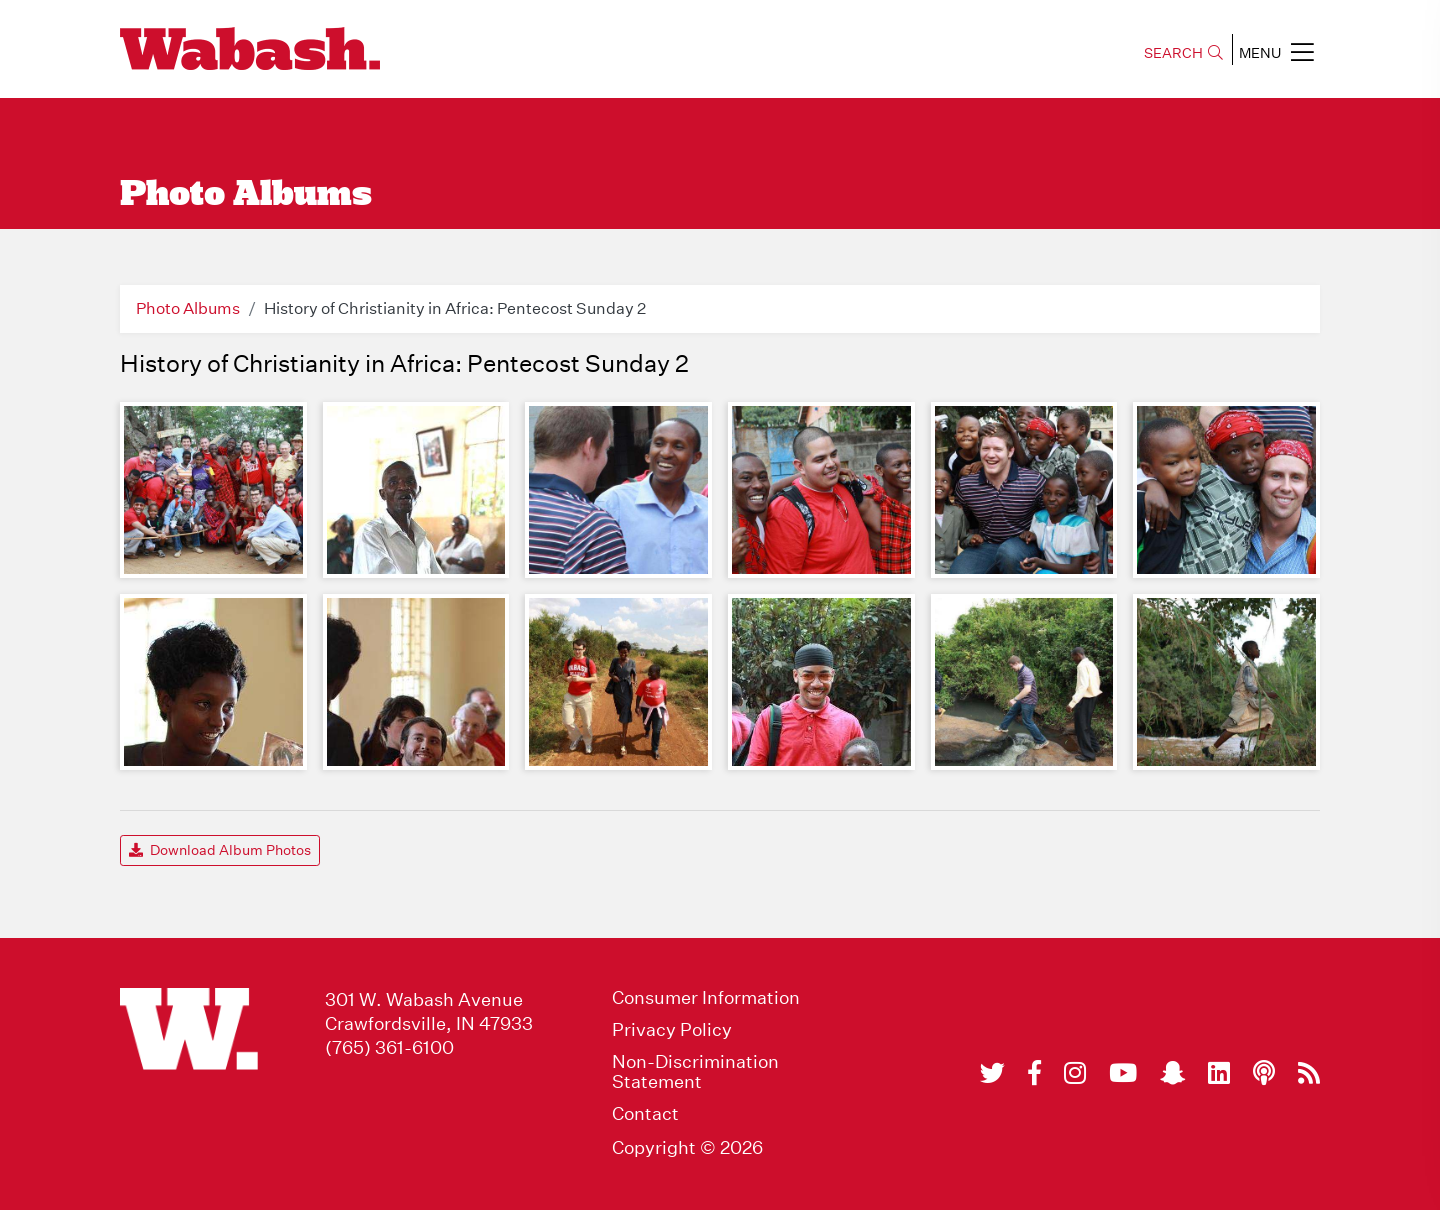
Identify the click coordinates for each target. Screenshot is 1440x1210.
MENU (1276, 52)
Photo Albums (188, 308)
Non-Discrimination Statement (695, 1072)
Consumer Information (706, 998)
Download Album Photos (220, 850)
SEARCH (1183, 53)
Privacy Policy (672, 1030)
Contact (645, 1114)
